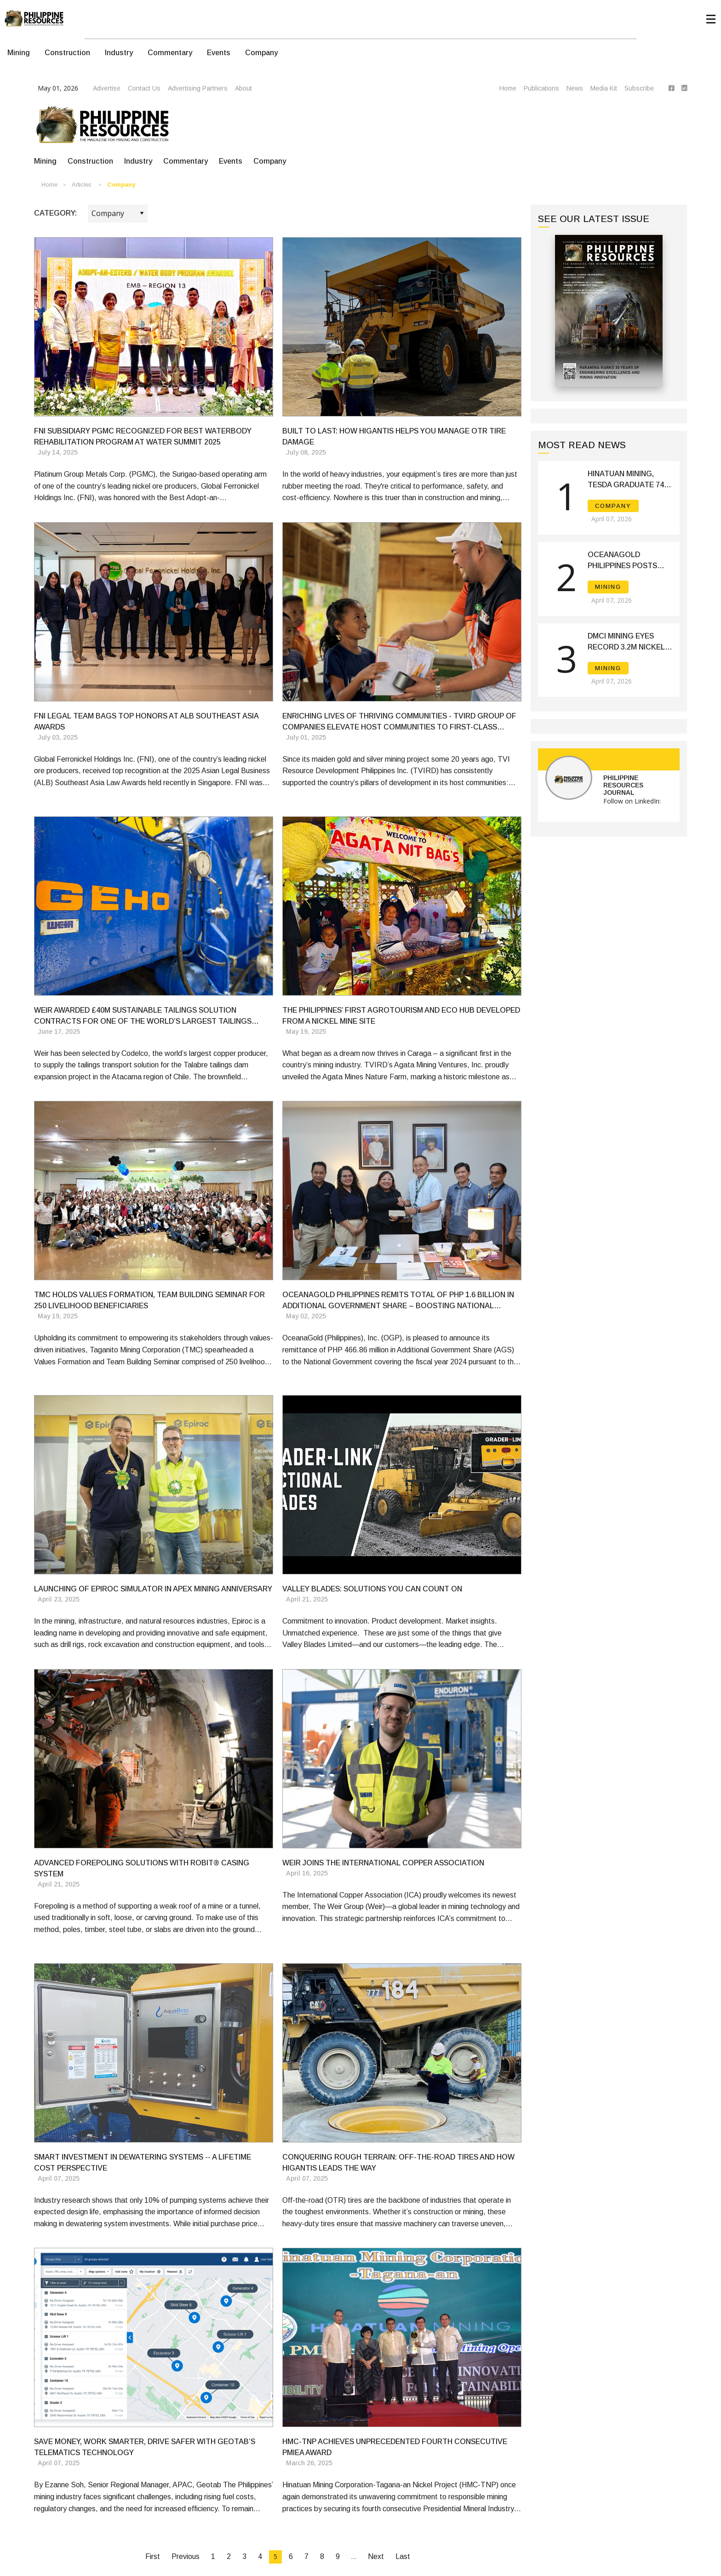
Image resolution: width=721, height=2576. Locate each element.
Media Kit (603, 88)
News (574, 88)
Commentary (170, 53)
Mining (18, 53)
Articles (82, 184)
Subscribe (639, 88)
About (243, 88)
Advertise (106, 88)
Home (507, 88)
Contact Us (144, 88)
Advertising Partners (198, 88)
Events (218, 53)
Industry (119, 53)
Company (261, 53)
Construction (67, 53)
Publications (541, 88)
